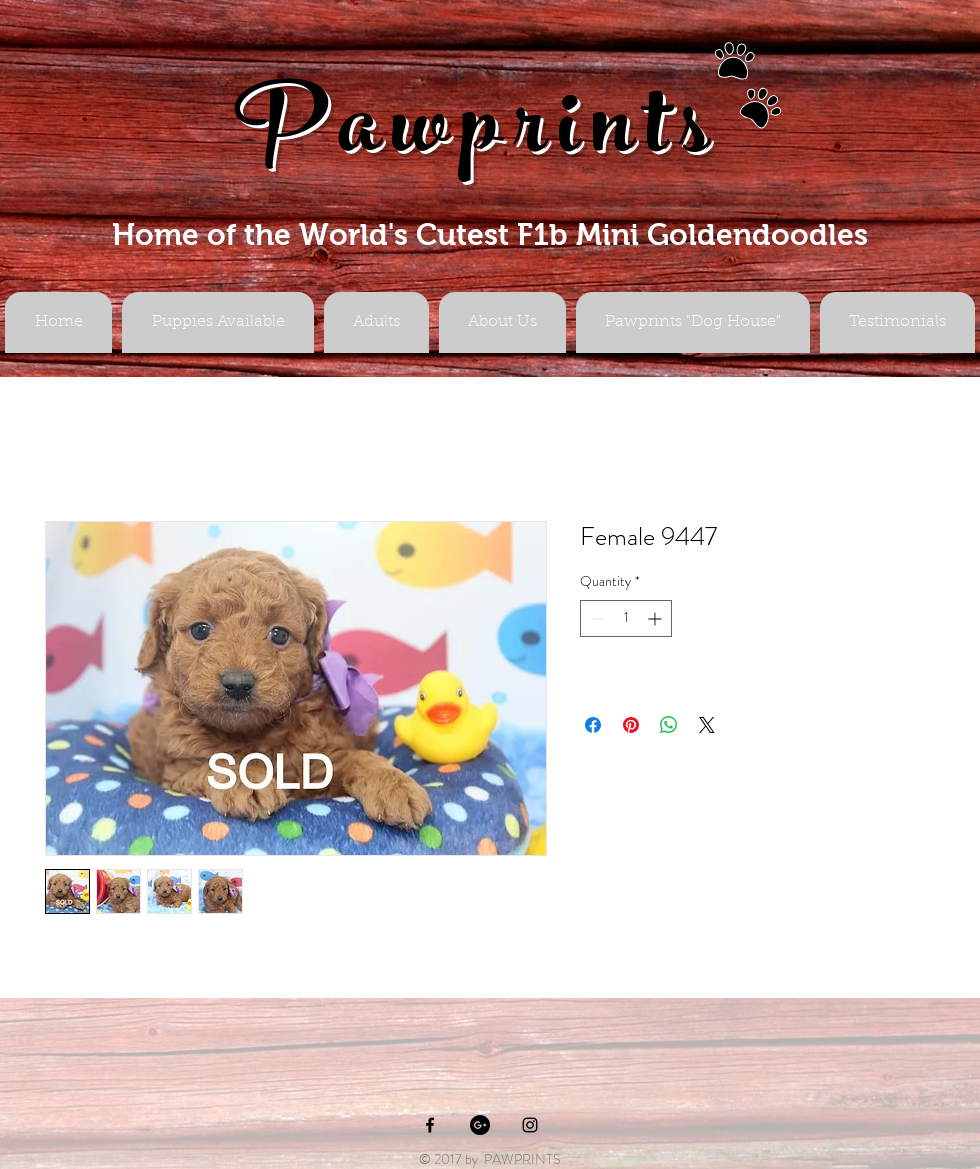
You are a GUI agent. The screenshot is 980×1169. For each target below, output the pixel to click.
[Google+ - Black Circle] (480, 1125)
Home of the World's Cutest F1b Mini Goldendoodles (490, 234)
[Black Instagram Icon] (530, 1125)
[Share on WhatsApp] (669, 725)
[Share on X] (707, 725)
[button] (376, 322)
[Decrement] (595, 618)
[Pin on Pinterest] (631, 725)
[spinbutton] (626, 618)
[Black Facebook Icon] (430, 1125)
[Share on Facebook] (593, 725)
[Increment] (656, 618)
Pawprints (478, 136)
